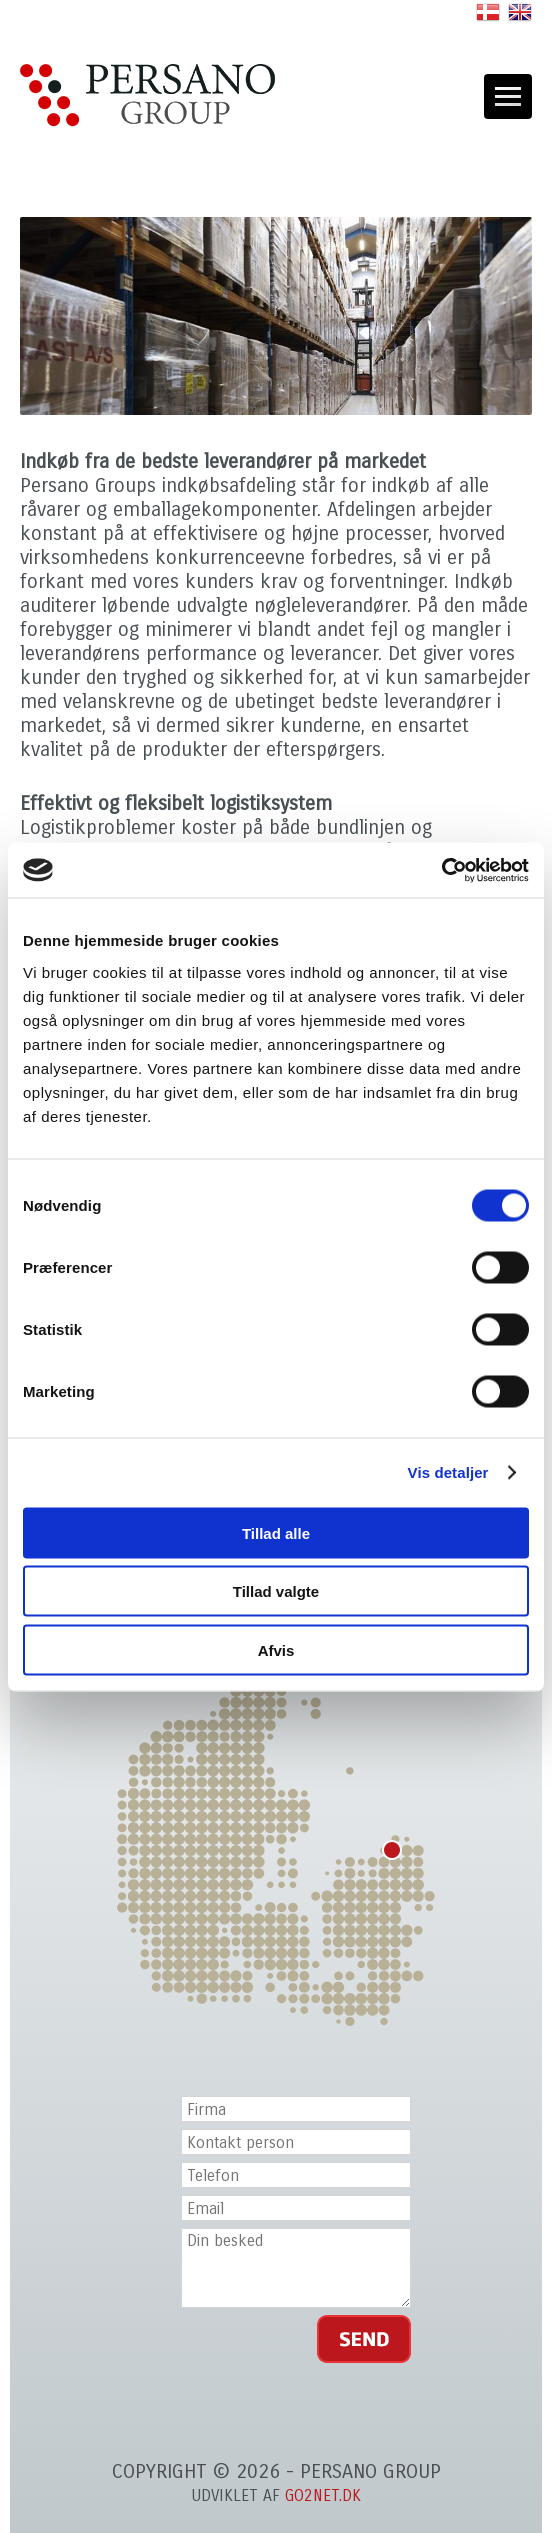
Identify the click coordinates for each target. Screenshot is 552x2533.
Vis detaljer (448, 1472)
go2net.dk (323, 2495)
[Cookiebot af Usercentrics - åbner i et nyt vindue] (441, 870)
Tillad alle (276, 1532)
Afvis (276, 1649)
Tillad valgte (276, 1591)
